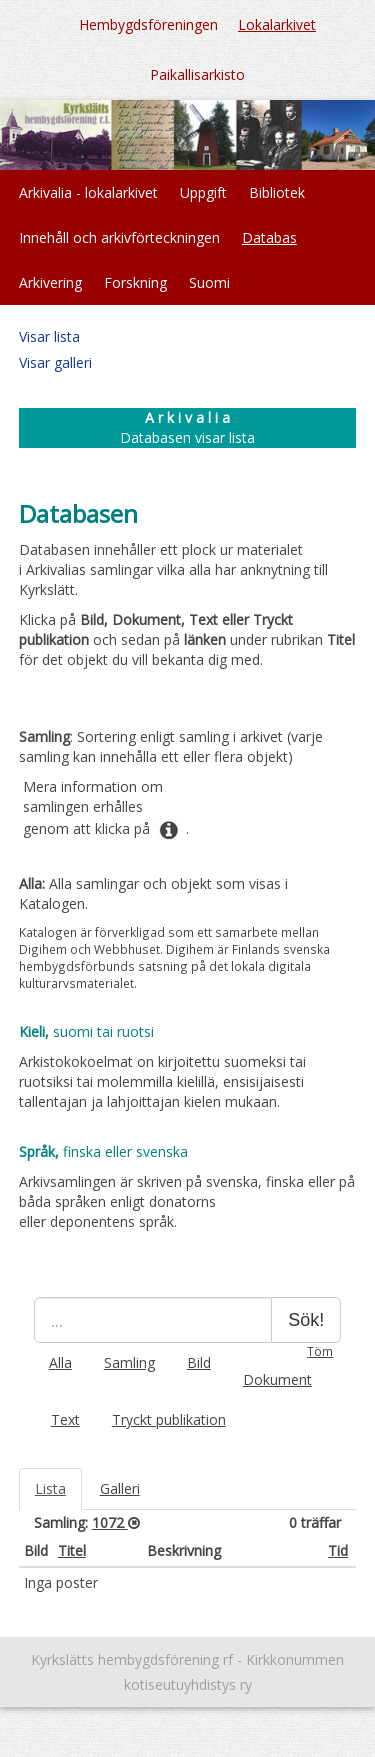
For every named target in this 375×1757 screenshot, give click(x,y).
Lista (50, 1488)
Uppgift (203, 192)
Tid (338, 1550)
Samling (129, 1362)
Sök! (306, 1320)
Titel (72, 1550)
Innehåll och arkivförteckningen (119, 237)
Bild (199, 1362)
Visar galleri (55, 362)
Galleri (120, 1488)
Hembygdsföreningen (148, 24)
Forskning (135, 282)
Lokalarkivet (277, 24)
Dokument (277, 1379)
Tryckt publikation (169, 1419)
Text (65, 1419)
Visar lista (49, 336)
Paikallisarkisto (197, 74)
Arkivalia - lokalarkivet (88, 192)
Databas (269, 237)
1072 (110, 1522)
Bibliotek (277, 192)
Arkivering (50, 282)
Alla (60, 1362)
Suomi (209, 282)
